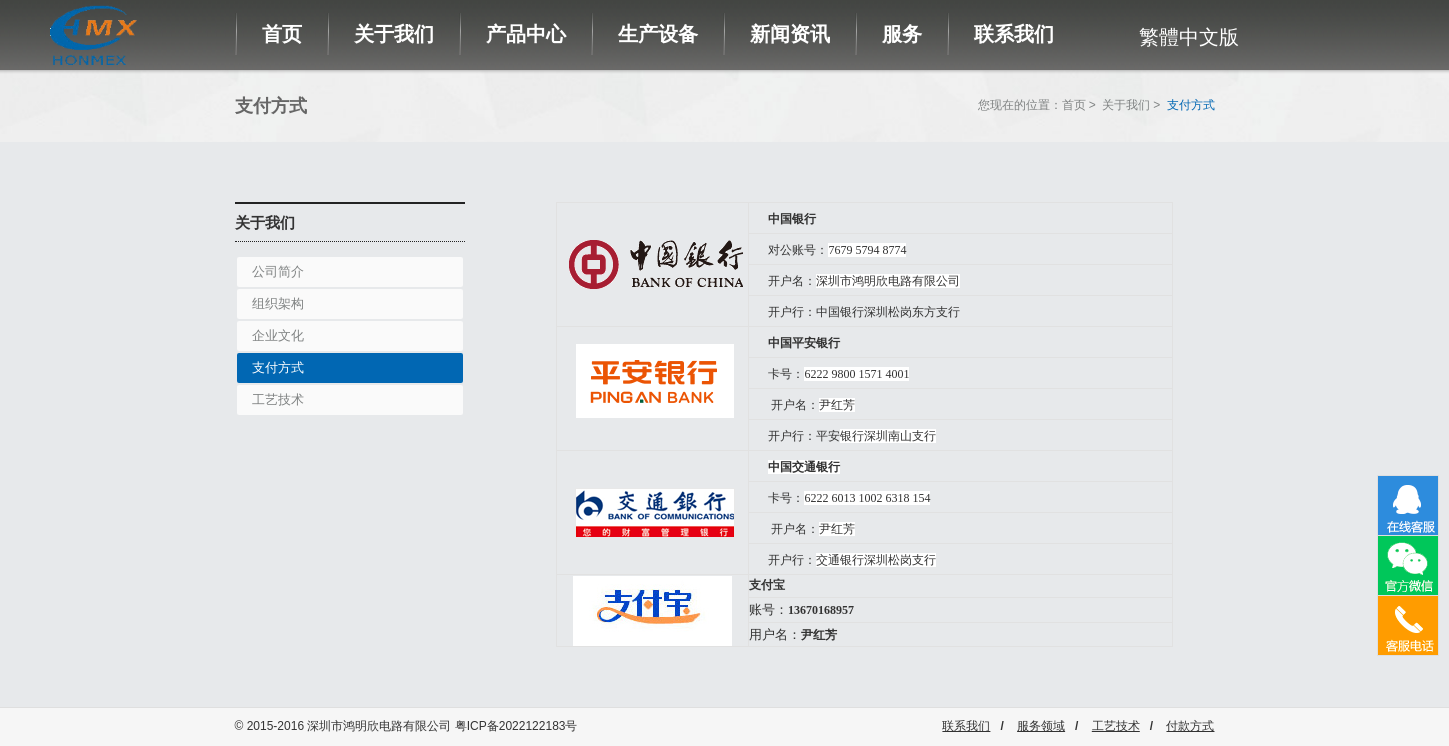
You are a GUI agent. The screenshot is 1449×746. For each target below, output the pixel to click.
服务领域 (1041, 726)
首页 (282, 34)
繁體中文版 (1189, 37)
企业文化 (278, 335)
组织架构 (278, 303)
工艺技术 (278, 399)
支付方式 (278, 367)
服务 (902, 34)
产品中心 (526, 34)
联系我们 (1014, 34)
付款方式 (1190, 726)
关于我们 (394, 34)
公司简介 (278, 271)
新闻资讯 (790, 34)
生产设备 (658, 34)
